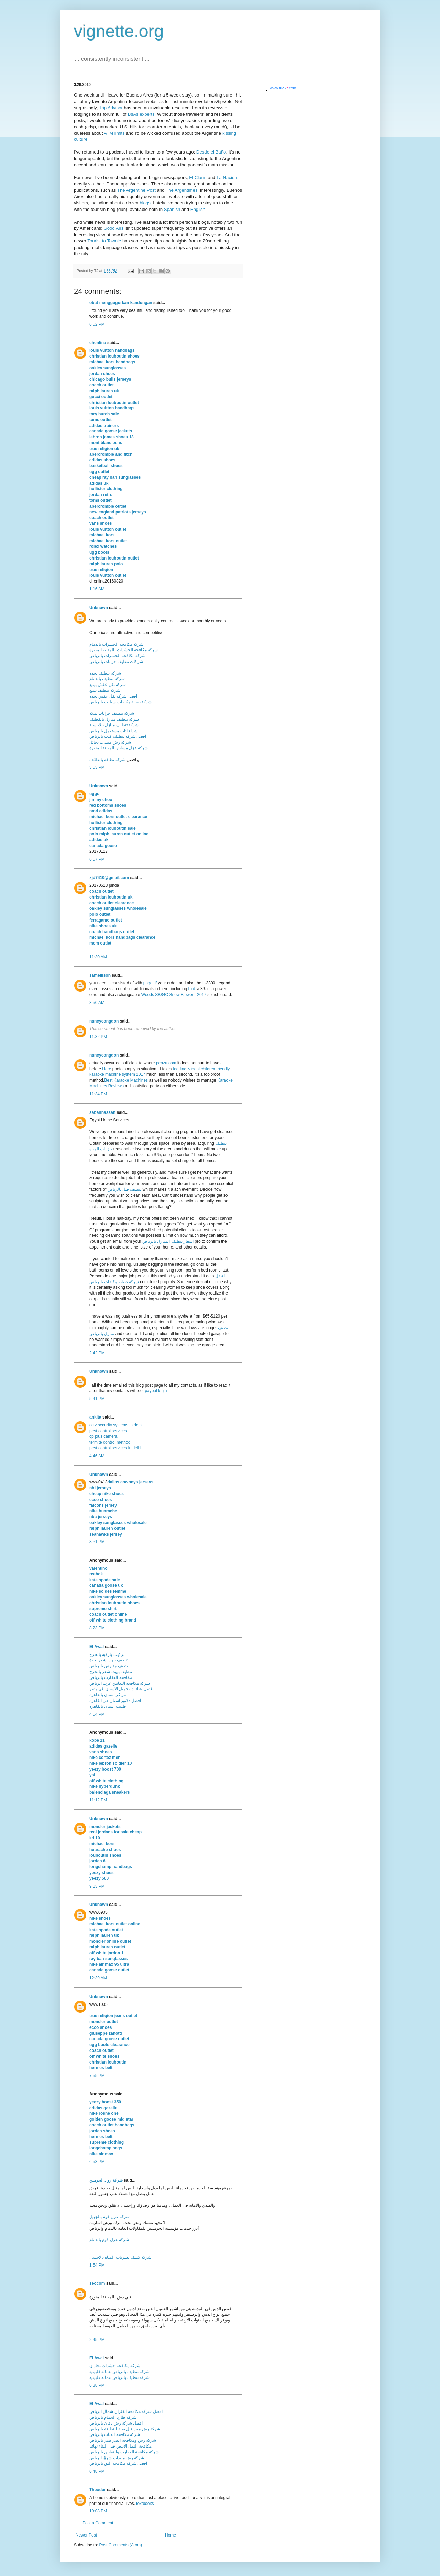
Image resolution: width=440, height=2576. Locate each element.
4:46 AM (96, 1456)
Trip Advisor (111, 107)
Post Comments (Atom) (120, 2545)
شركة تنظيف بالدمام (107, 678)
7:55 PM (97, 2075)
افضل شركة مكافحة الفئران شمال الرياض (126, 2411)
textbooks (145, 2503)
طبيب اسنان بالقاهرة (107, 1706)
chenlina (97, 342)
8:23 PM (97, 1628)
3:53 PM (97, 767)
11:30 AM (98, 956)
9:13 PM (97, 1886)
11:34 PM (98, 1094)
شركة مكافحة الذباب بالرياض (114, 2434)
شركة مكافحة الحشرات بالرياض (117, 655)
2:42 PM (97, 1353)
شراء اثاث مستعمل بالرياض (113, 730)
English (197, 209)
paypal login (156, 1390)
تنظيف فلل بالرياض (125, 1189)
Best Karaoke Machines (126, 1080)
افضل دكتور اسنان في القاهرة (115, 1700)
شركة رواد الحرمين (106, 2180)
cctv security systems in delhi (116, 1425)
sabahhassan (102, 1112)
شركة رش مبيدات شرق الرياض (116, 2457)
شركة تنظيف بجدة (105, 673)
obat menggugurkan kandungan (120, 302)
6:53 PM (97, 2161)
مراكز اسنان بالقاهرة (107, 1694)
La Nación (227, 177)
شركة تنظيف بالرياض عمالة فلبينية (119, 2371)
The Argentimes (181, 190)
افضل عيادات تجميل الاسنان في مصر (121, 1688)
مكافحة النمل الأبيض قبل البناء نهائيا (120, 2446)
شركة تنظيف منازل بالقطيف (114, 719)
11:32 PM (98, 1036)
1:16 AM (96, 589)
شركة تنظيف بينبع (104, 690)
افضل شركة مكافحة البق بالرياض (118, 2463)
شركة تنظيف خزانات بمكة (111, 713)
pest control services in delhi (115, 1448)
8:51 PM (97, 1541)
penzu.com (166, 1063)
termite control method (109, 1442)
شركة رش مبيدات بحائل (110, 742)
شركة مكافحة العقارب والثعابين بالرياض (124, 2452)
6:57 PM (97, 859)
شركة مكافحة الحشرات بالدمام (116, 644)
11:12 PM (98, 1800)
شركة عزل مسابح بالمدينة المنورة (118, 748)
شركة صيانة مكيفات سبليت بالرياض (120, 702)
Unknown (98, 607)
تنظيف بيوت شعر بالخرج (110, 1671)
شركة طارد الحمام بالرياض (112, 2417)
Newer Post (86, 2535)
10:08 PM (98, 2511)
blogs (145, 202)
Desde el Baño (211, 152)
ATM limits (114, 133)
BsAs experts (141, 114)
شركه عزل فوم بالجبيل (109, 2216)
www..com (283, 88)
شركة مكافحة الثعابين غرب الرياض (119, 1683)
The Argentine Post (136, 190)
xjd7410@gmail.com (109, 877)
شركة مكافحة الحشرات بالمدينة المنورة (123, 649)
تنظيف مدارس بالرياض (109, 1665)
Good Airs (113, 228)
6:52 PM (97, 324)
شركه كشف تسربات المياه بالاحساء (120, 2257)
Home (170, 2535)
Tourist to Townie (104, 241)
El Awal (96, 1646)
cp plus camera (103, 1436)
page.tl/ (150, 983)
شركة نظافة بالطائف (107, 759)
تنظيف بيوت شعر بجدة (108, 1660)
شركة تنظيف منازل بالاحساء (114, 725)
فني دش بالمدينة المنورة (110, 2297)
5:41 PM (97, 1398)
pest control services (108, 1430)
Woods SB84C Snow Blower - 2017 (173, 994)
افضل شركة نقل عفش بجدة (113, 696)
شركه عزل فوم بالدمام (109, 2239)
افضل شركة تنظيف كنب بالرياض (117, 736)
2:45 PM (97, 2339)
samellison (100, 975)
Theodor (97, 2489)
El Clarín (198, 177)
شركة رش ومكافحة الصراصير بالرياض (122, 2440)
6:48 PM (97, 2471)
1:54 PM (97, 2265)
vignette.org (119, 31)
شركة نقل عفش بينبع (107, 684)
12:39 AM (98, 1978)
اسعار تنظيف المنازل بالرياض (168, 1241)
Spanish (172, 209)
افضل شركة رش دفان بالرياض (116, 2423)
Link (192, 988)
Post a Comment (97, 2523)
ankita (95, 1417)
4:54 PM (97, 1714)
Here (106, 1068)
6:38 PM (97, 2385)
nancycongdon (104, 1021)
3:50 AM (96, 1002)
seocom (97, 2283)
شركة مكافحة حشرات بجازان (114, 2365)
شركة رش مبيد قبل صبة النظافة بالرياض (124, 2429)
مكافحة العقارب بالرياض (110, 1677)
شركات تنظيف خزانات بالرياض (116, 661)
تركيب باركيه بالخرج (106, 1654)
